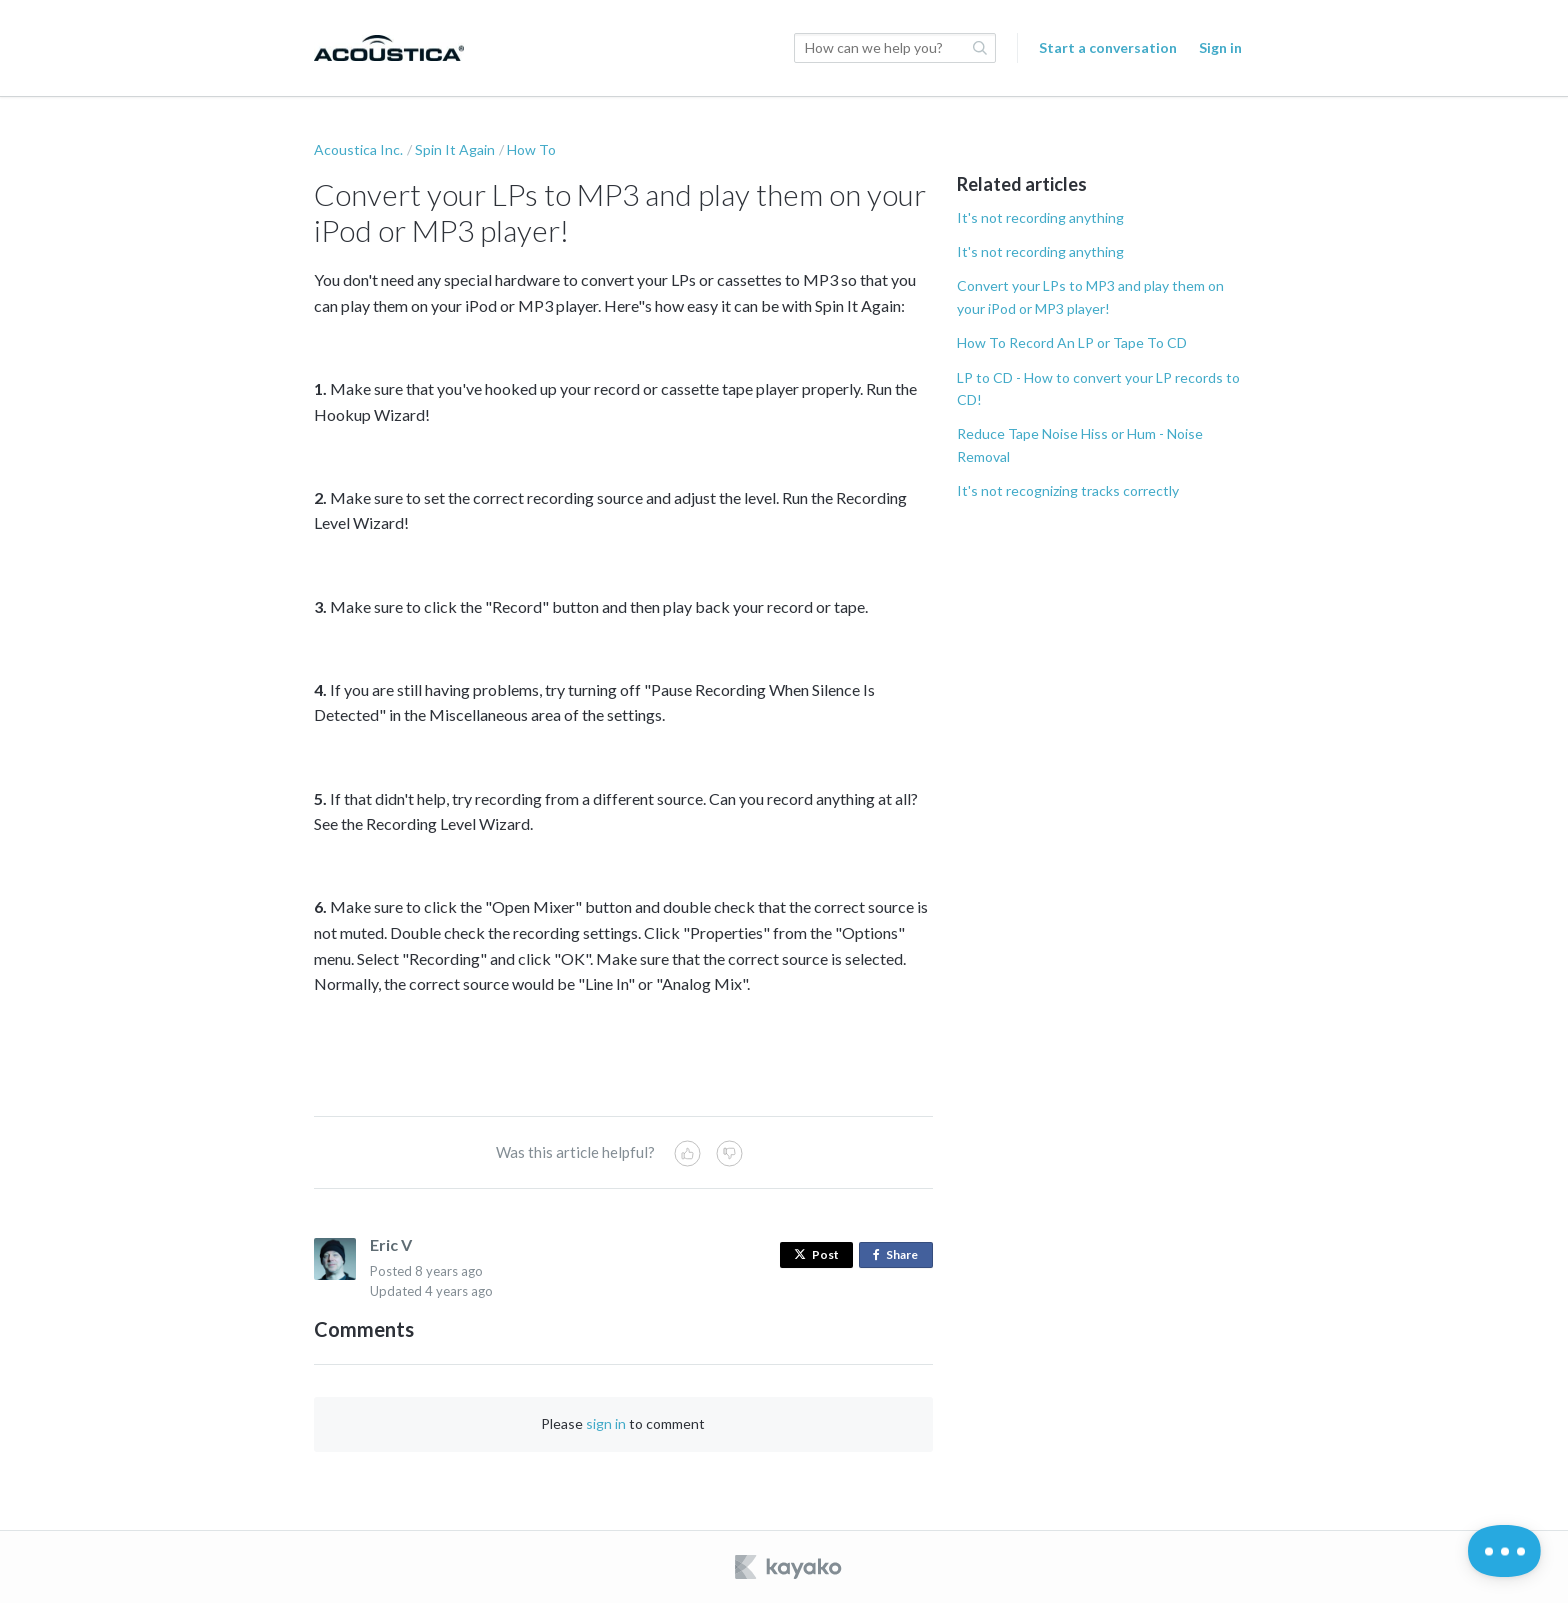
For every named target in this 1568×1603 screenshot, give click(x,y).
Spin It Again (455, 149)
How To (531, 149)
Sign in (1220, 47)
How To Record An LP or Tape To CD (1072, 342)
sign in (606, 1423)
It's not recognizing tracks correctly (1068, 490)
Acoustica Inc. (358, 149)
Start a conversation (1108, 47)
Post (816, 1254)
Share (899, 1255)
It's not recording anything (1040, 217)
